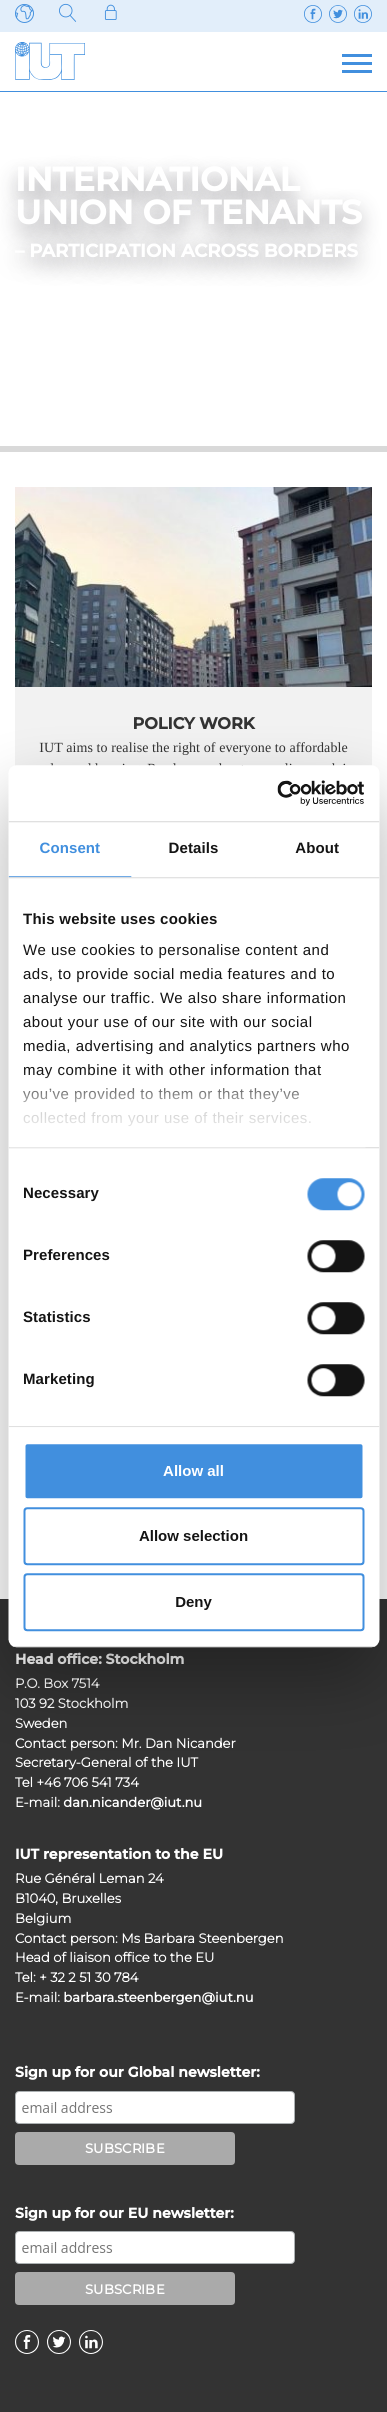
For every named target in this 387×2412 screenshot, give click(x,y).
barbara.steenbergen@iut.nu (158, 1998)
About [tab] (317, 848)
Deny (193, 1601)
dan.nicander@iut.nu (132, 1803)
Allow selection (193, 1535)
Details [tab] (194, 848)
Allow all (193, 1470)
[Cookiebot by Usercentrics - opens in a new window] (277, 793)
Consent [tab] (69, 848)
